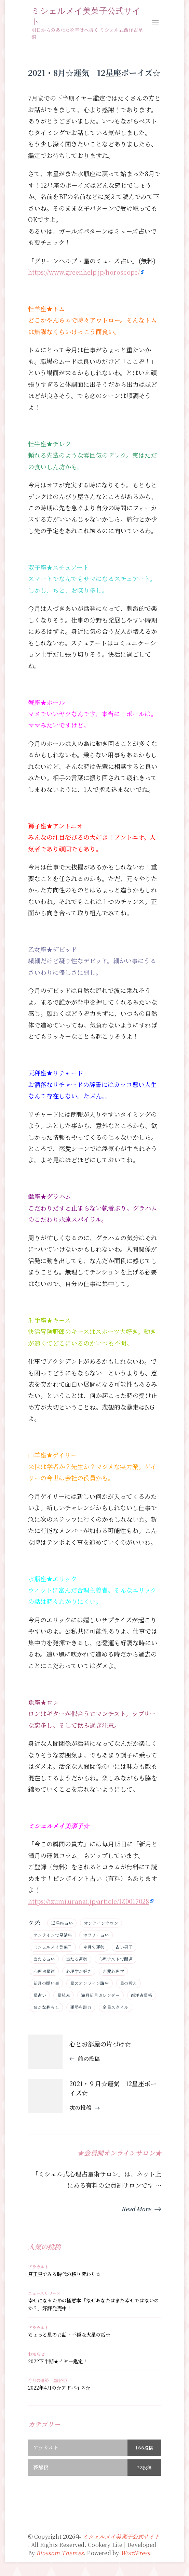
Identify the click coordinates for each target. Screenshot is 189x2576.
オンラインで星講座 (52, 1935)
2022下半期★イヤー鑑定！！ (60, 2361)
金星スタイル (116, 2007)
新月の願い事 (46, 1983)
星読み (63, 1995)
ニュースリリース (44, 2293)
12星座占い (62, 1923)
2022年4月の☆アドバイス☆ (59, 2387)
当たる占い (44, 1959)
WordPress (135, 2553)
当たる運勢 (76, 1959)
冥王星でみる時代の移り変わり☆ (64, 2274)
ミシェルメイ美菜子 (52, 1947)
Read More (136, 2209)
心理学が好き (79, 1971)
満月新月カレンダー (100, 1995)
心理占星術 (44, 1971)
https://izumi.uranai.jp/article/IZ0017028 (88, 1901)
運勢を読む (81, 2007)
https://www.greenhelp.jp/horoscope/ (84, 271)
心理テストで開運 (115, 1959)
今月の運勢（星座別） (49, 2380)
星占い (39, 1995)
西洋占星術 (141, 1995)
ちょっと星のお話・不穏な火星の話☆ (69, 2334)
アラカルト (38, 2267)
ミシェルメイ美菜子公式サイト (86, 16)
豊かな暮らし (46, 2007)
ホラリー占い (96, 1935)
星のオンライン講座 (89, 1983)
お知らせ (36, 2354)
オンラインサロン (101, 1923)
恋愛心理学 (113, 1971)
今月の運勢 (94, 1947)
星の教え (128, 1983)
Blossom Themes (60, 2553)
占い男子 (124, 1947)
